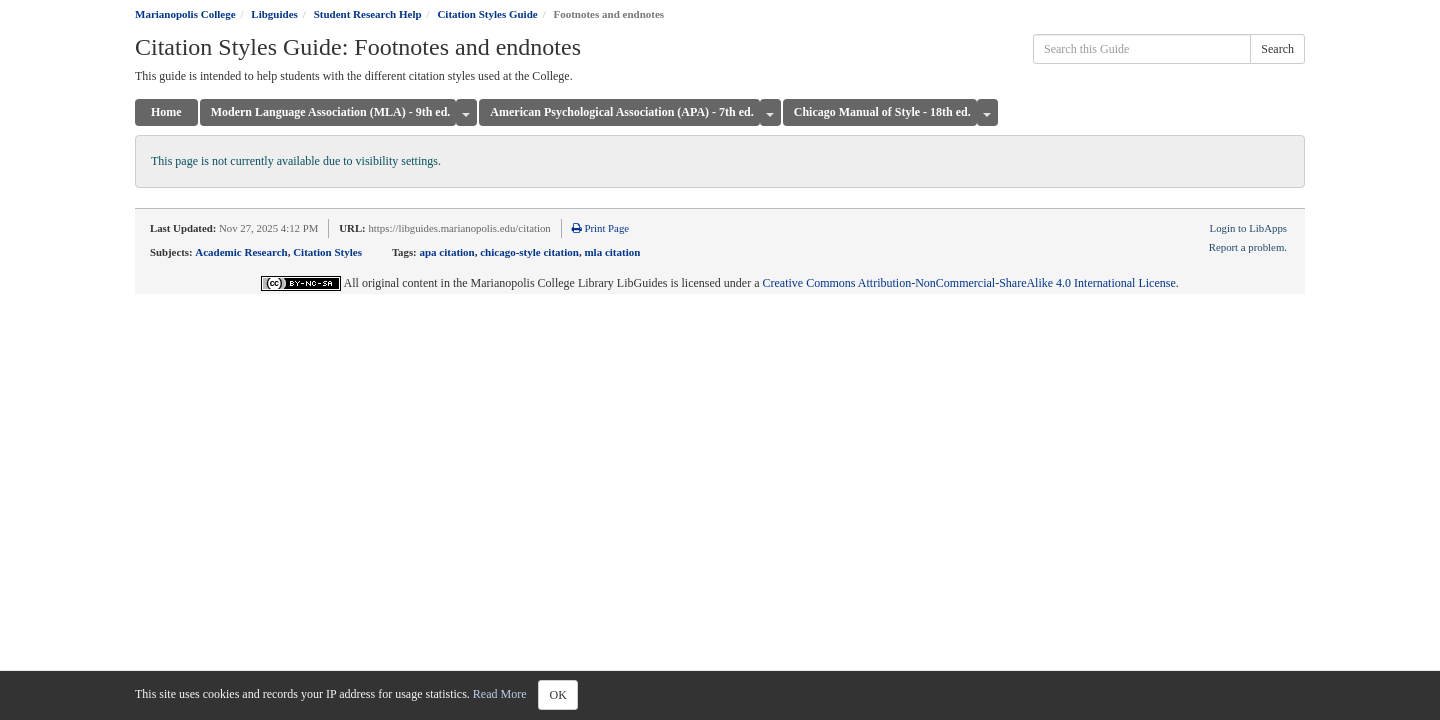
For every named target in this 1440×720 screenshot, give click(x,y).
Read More (500, 694)
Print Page (600, 228)
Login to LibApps (1248, 228)
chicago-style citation (529, 252)
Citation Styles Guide (487, 14)
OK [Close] (557, 695)
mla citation (612, 252)
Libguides (274, 14)
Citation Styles (327, 252)
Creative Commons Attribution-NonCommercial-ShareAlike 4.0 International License (969, 283)
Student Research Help (368, 14)
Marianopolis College (185, 14)
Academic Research (241, 252)
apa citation (446, 252)
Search (1277, 49)
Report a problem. (1248, 247)
